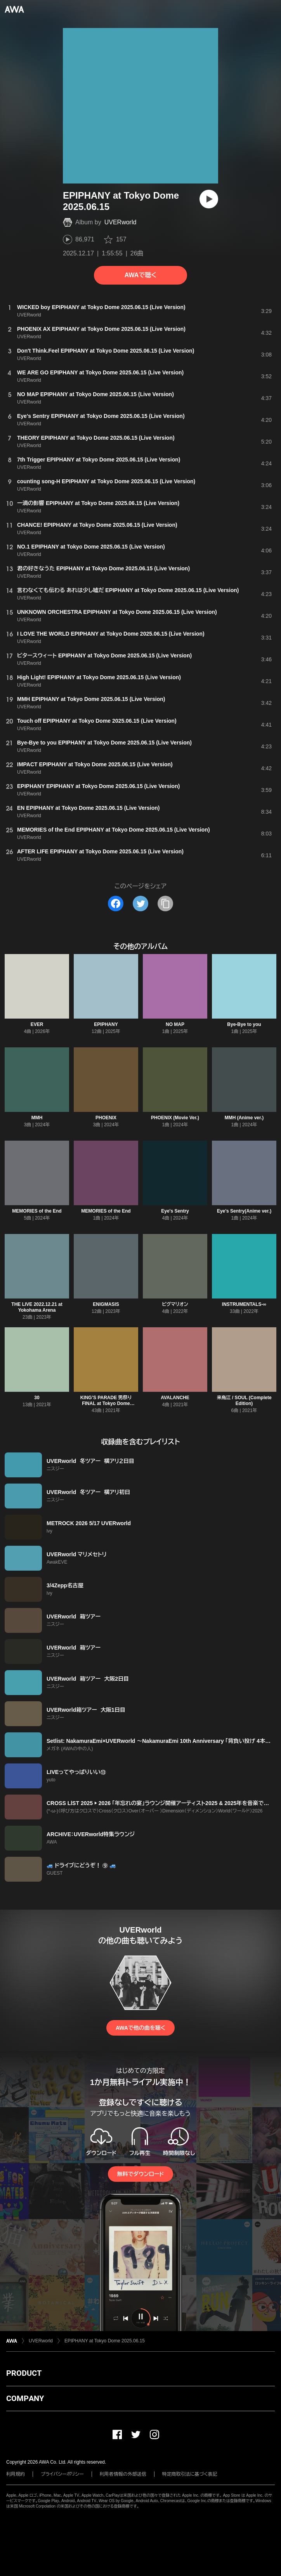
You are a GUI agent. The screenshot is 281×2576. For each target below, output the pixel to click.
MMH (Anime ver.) (244, 1117)
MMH (37, 1117)
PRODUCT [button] (24, 2373)
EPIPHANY (106, 1024)
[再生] (208, 199)
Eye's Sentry (175, 1211)
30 (36, 1397)
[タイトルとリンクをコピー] (165, 903)
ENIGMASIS (106, 1304)
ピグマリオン (175, 1304)
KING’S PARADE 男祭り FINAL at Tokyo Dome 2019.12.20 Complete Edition (106, 1403)
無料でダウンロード (140, 2174)
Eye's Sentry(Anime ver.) (244, 1211)
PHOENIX (105, 1117)
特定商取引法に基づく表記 (189, 2474)
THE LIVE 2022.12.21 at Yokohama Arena (36, 1307)
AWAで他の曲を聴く (140, 2028)
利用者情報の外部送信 (123, 2474)
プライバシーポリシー (62, 2474)
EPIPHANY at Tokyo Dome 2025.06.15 (104, 2341)
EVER (37, 1024)
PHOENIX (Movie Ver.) (175, 1117)
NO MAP (175, 1024)
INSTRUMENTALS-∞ (244, 1304)
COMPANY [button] (25, 2398)
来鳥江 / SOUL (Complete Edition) (244, 1400)
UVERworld (120, 222)
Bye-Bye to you (244, 1024)
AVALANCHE (175, 1397)
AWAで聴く (140, 275)
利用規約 (15, 2474)
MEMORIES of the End (36, 1211)
